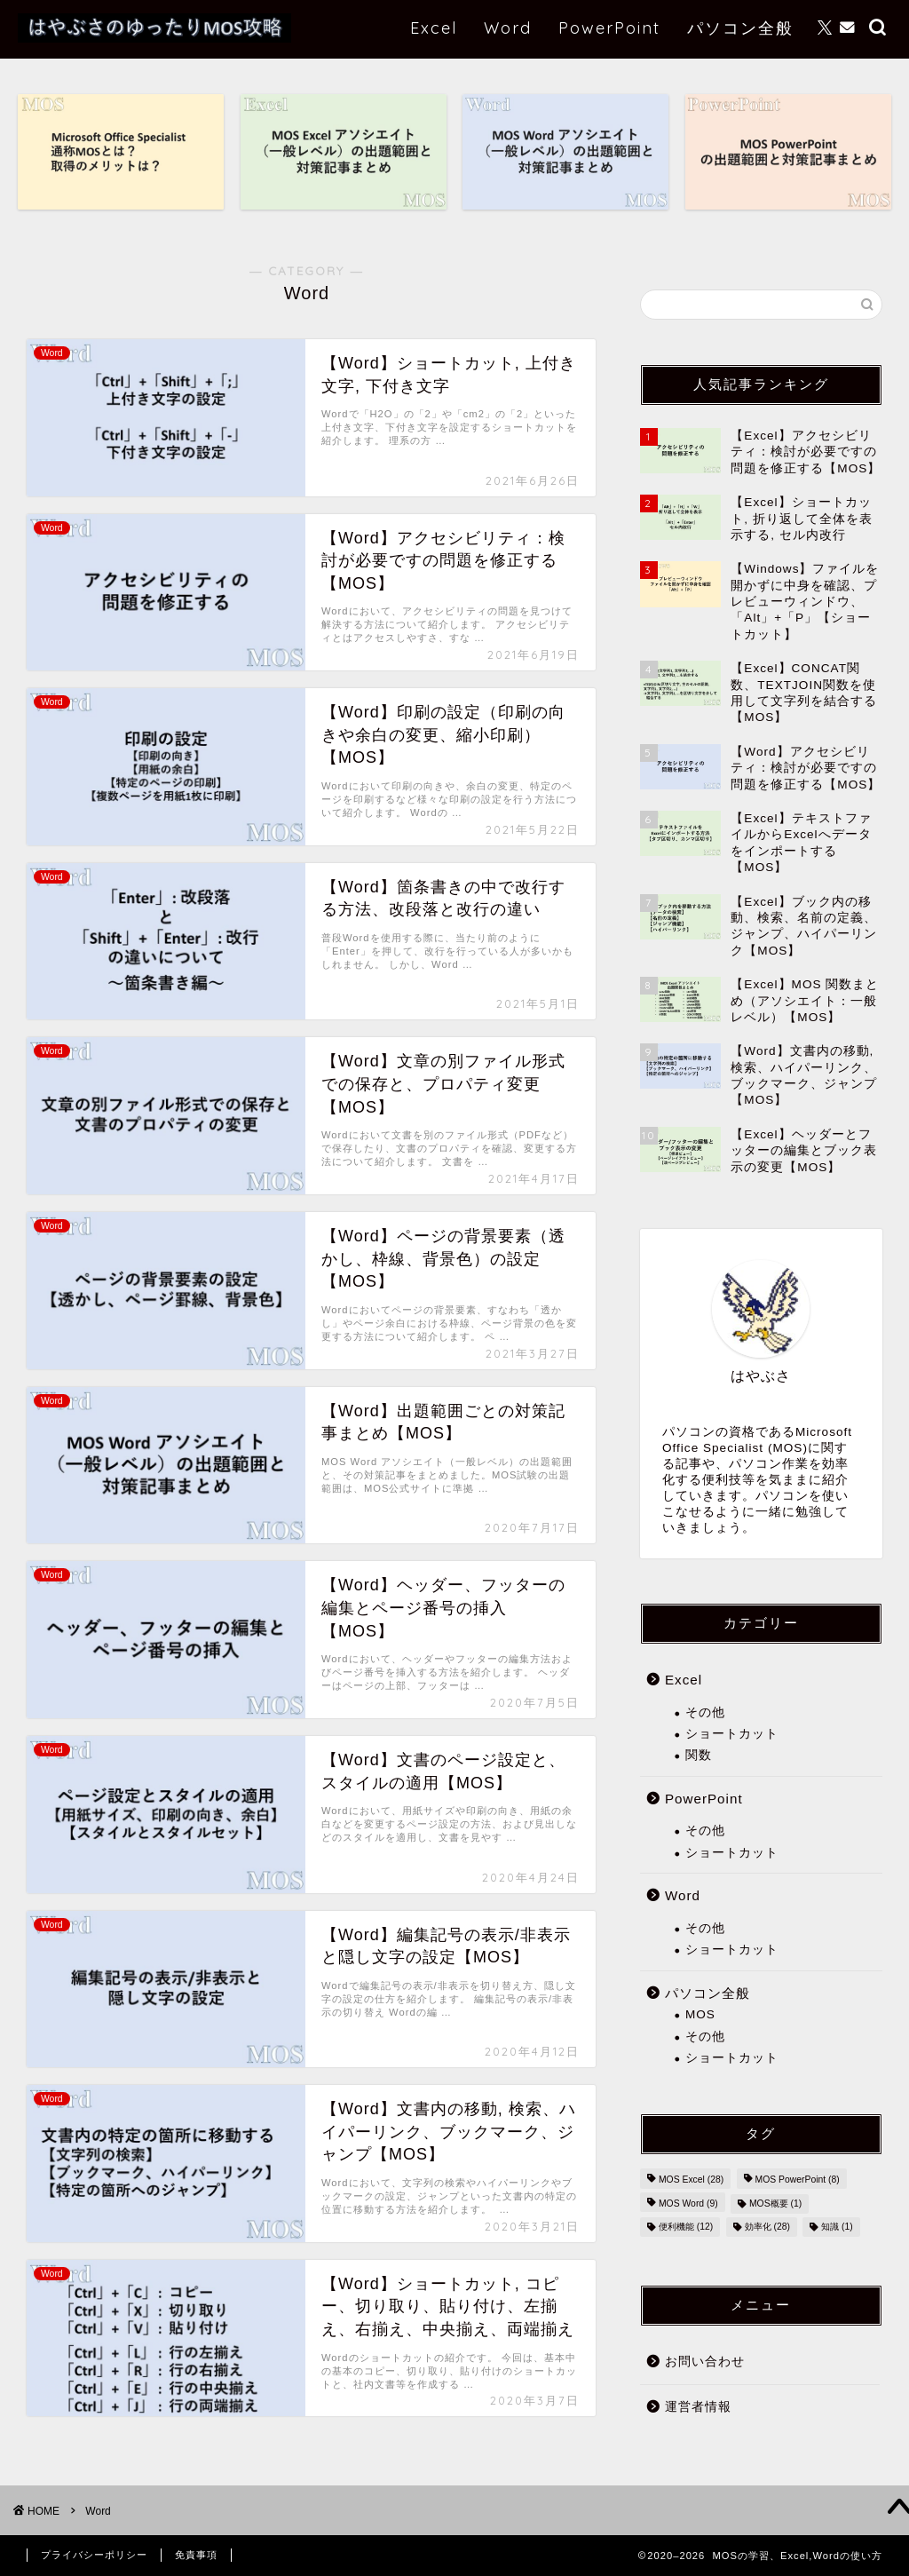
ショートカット (732, 1733)
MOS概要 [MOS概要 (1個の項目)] (775, 2203)
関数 (698, 1755)
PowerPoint (609, 28)
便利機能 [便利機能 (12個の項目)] (686, 2226)
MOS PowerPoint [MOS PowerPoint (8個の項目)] (797, 2180)
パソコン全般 (740, 28)
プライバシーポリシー (94, 2554)
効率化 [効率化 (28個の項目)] (767, 2226)
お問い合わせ (705, 2361)
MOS (700, 2014)
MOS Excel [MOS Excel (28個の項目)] (691, 2180)
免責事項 (196, 2554)
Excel (433, 28)
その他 (705, 1712)
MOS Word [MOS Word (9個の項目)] (688, 2203)
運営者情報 (698, 2407)
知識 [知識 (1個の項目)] (837, 2226)
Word (508, 28)
